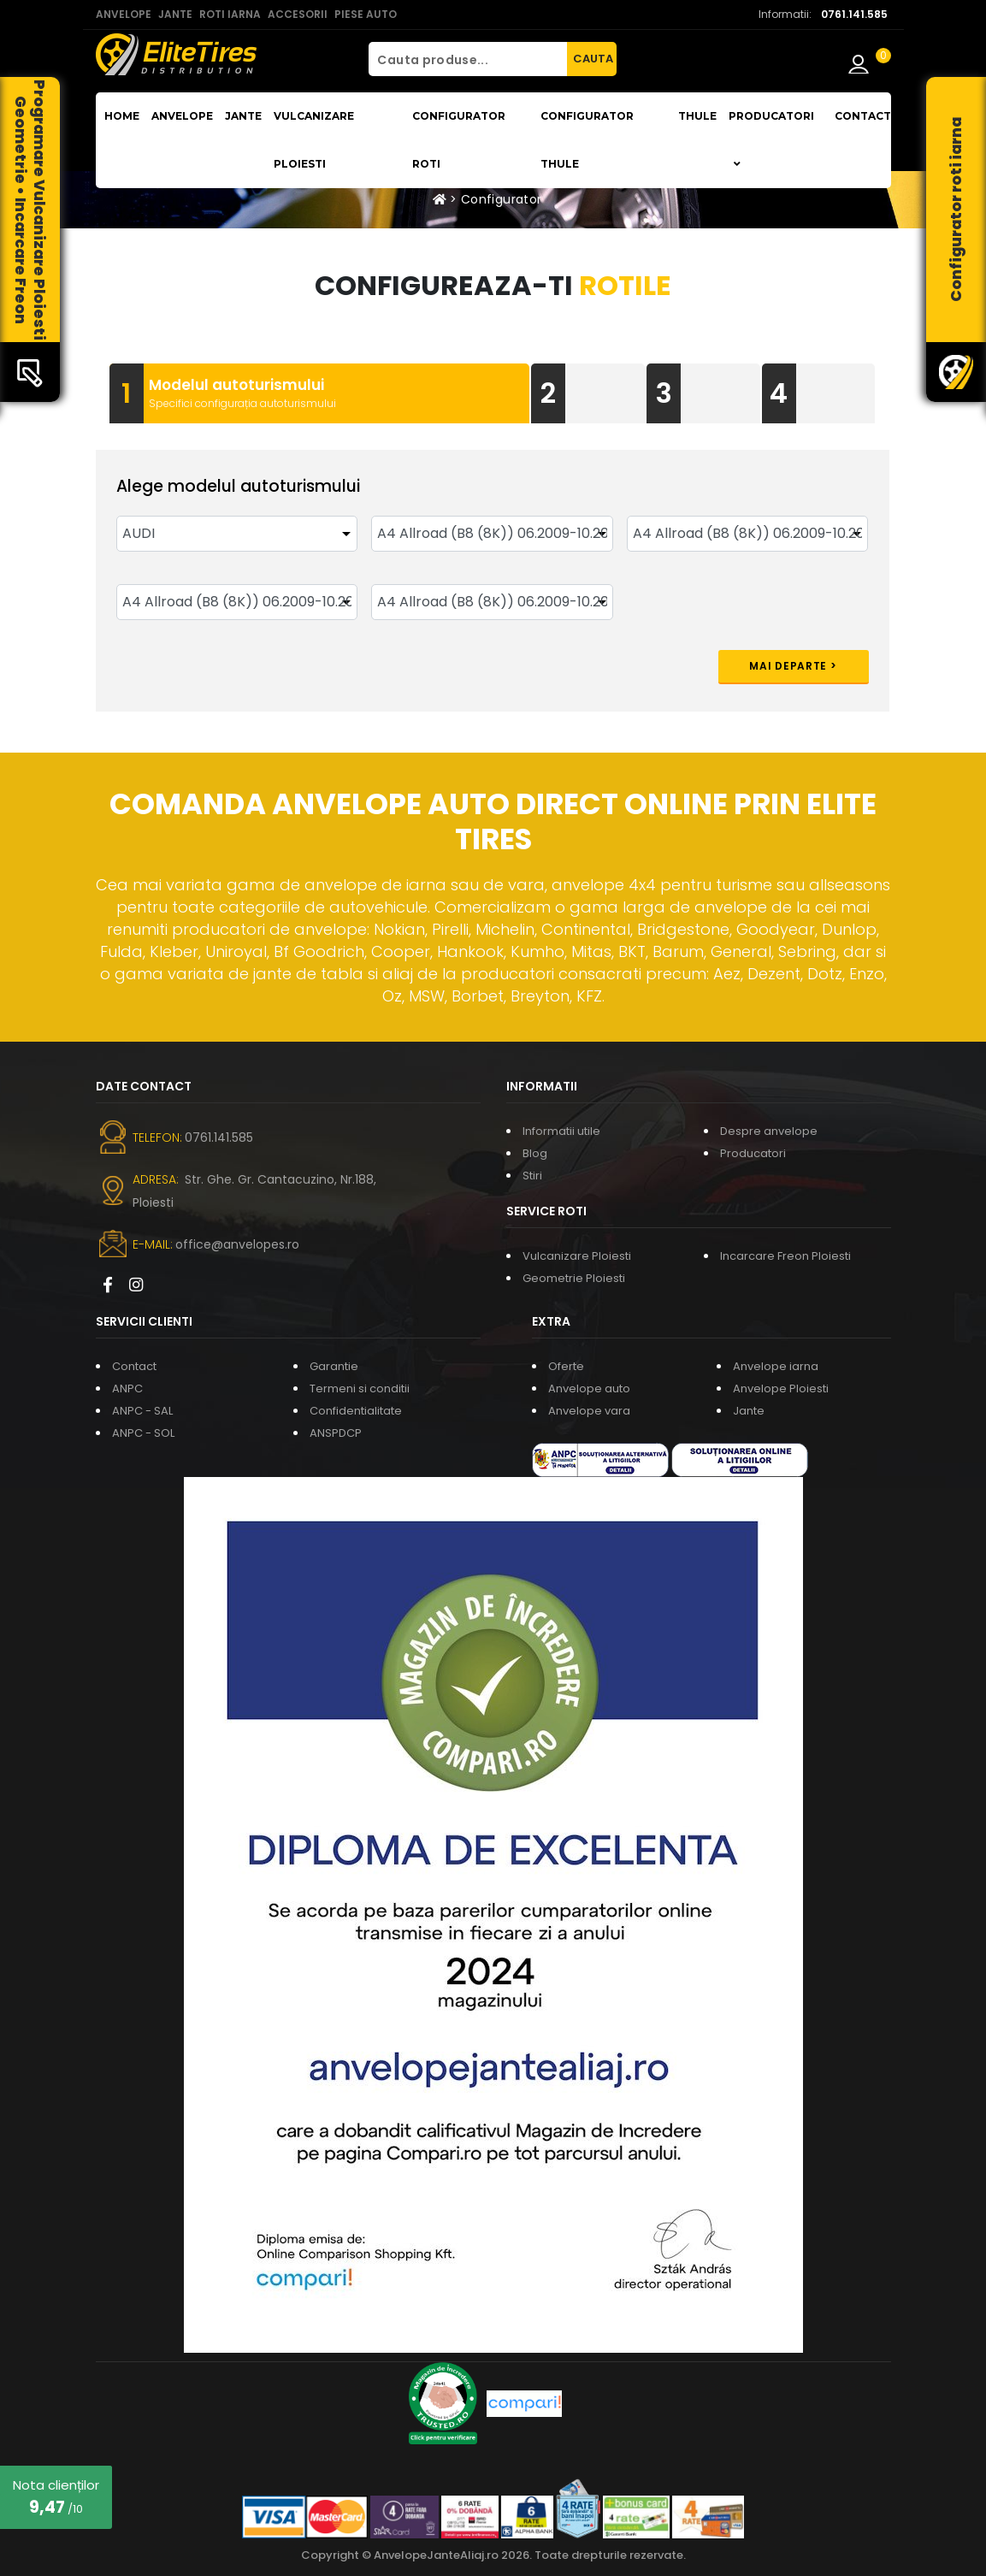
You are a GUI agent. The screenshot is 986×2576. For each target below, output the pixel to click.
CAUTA (593, 58)
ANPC (127, 1388)
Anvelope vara (589, 1411)
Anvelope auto (589, 1388)
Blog (535, 1153)
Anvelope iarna (775, 1366)
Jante (243, 115)
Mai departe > (792, 666)
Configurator (501, 199)
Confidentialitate (356, 1411)
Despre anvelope (769, 1131)
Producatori (753, 1153)
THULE (697, 115)
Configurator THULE (587, 139)
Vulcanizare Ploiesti (314, 139)
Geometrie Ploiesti (574, 1278)
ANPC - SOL (143, 1433)
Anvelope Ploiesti (781, 1388)
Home (121, 115)
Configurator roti (458, 139)
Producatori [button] (771, 139)
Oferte (566, 1366)
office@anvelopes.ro (237, 1244)
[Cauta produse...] (468, 59)
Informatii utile (561, 1131)
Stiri (532, 1175)
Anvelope (182, 115)
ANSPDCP (336, 1433)
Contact (863, 115)
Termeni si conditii (360, 1388)
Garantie (334, 1366)
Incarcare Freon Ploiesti (785, 1256)
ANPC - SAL (142, 1411)
